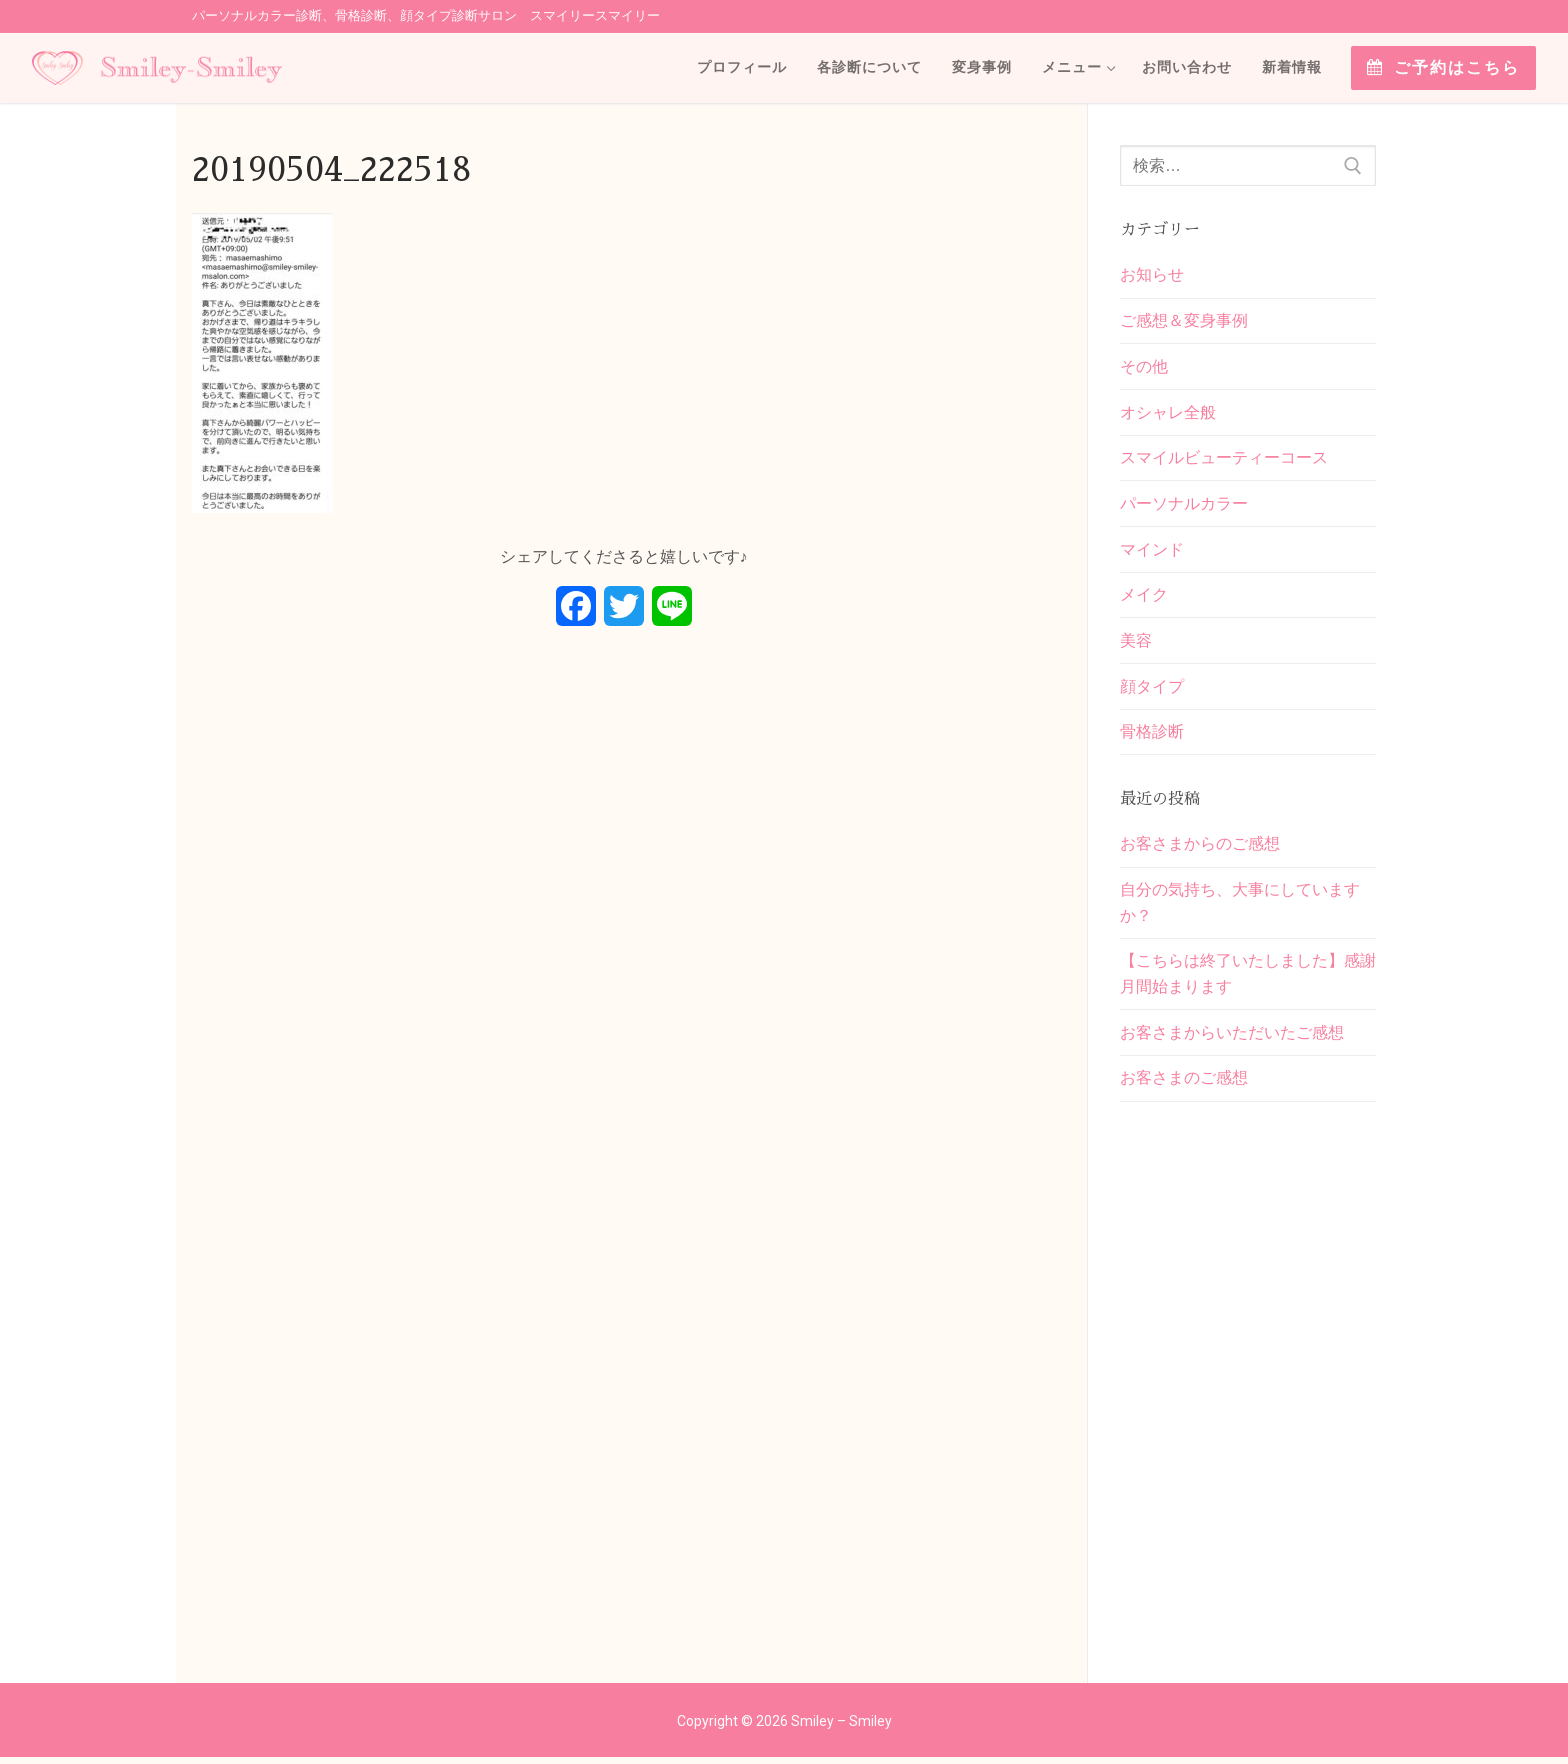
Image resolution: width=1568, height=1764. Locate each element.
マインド (1152, 551)
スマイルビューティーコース (1224, 459)
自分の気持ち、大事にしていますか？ (1240, 907)
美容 (1136, 643)
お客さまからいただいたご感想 (1232, 1038)
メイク (1144, 597)
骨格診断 (1152, 735)
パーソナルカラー (1184, 505)
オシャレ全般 (1168, 413)
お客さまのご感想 (1184, 1084)
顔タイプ (1152, 689)
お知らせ (1152, 274)
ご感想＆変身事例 (1184, 321)
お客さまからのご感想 (1200, 848)
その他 (1144, 367)
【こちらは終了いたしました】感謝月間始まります (1248, 979)
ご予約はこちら (1443, 67)
